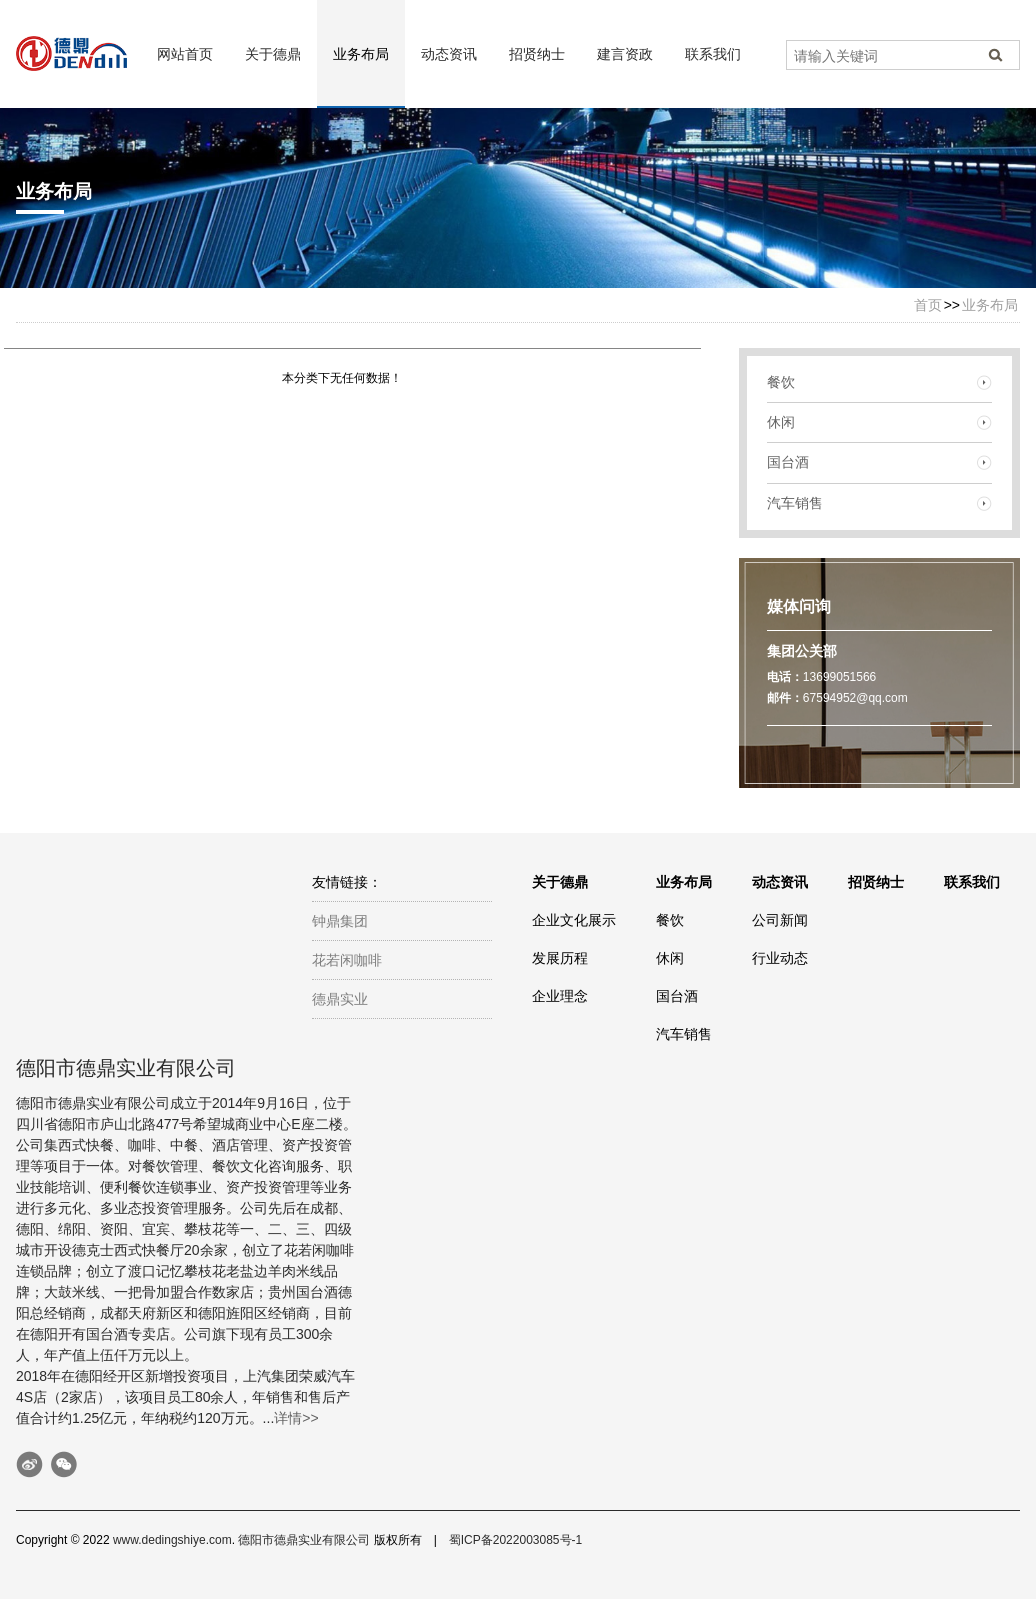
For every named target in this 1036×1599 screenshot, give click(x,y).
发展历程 (560, 958)
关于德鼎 (273, 54)
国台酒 (788, 462)
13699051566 (839, 677)
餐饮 (781, 382)
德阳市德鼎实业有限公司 (304, 1540)
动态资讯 (449, 54)
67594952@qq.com (855, 698)
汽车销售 (795, 503)
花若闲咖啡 (347, 960)
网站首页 (185, 54)
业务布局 (361, 54)
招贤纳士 (537, 54)
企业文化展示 (574, 920)
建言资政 (625, 54)
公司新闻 (780, 920)
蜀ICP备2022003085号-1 (515, 1540)
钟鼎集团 (340, 921)
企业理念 (560, 996)
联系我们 (713, 54)
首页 (928, 305)
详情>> (296, 1418)
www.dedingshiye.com (172, 1540)
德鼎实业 (340, 999)
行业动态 (780, 958)
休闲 (781, 422)
